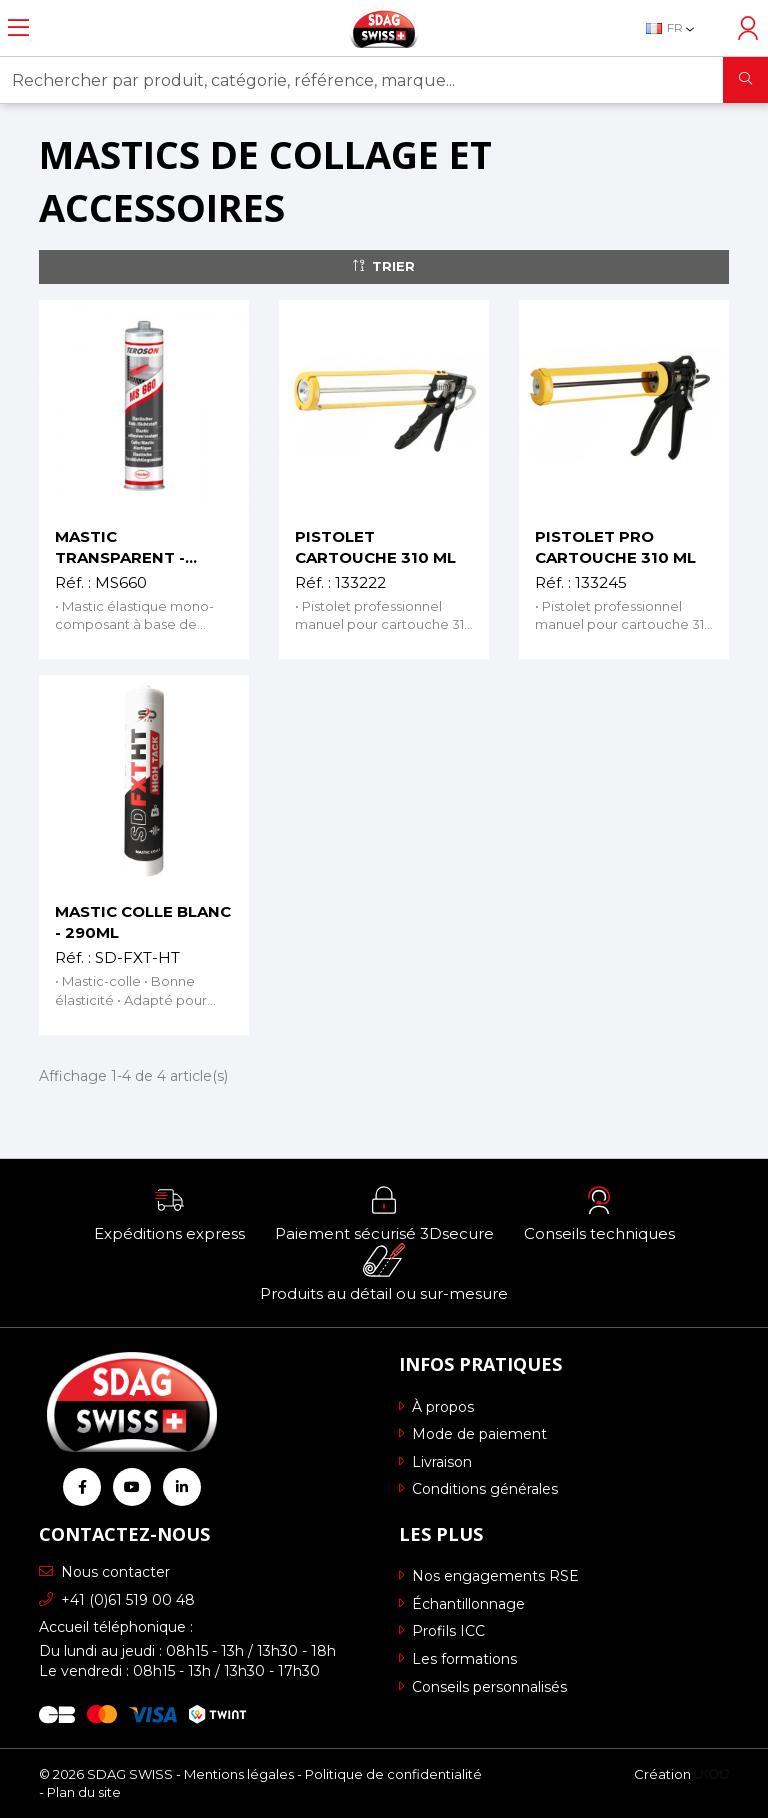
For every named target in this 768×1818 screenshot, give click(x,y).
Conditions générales (478, 1489)
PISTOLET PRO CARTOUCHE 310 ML (615, 547)
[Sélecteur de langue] (680, 28)
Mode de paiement (473, 1434)
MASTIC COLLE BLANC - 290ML (143, 922)
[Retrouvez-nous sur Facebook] (82, 1487)
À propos (436, 1407)
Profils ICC (442, 1631)
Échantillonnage (462, 1604)
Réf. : (73, 582)
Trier (384, 266)
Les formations (458, 1659)
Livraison (435, 1462)
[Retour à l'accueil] (384, 28)
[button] (169, 1213)
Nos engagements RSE (489, 1576)
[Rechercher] (745, 80)
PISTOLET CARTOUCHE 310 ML (375, 547)
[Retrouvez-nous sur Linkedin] (182, 1487)
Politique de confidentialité (393, 1774)
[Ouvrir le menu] (18, 28)
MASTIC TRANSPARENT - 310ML (120, 547)
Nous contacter (104, 1572)
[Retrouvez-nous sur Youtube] (132, 1487)
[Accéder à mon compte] (748, 28)
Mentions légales (239, 1774)
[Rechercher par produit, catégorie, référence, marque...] (362, 80)
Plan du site (84, 1792)
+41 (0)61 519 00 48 (117, 1600)
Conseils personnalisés (483, 1687)
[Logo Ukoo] (711, 1774)
